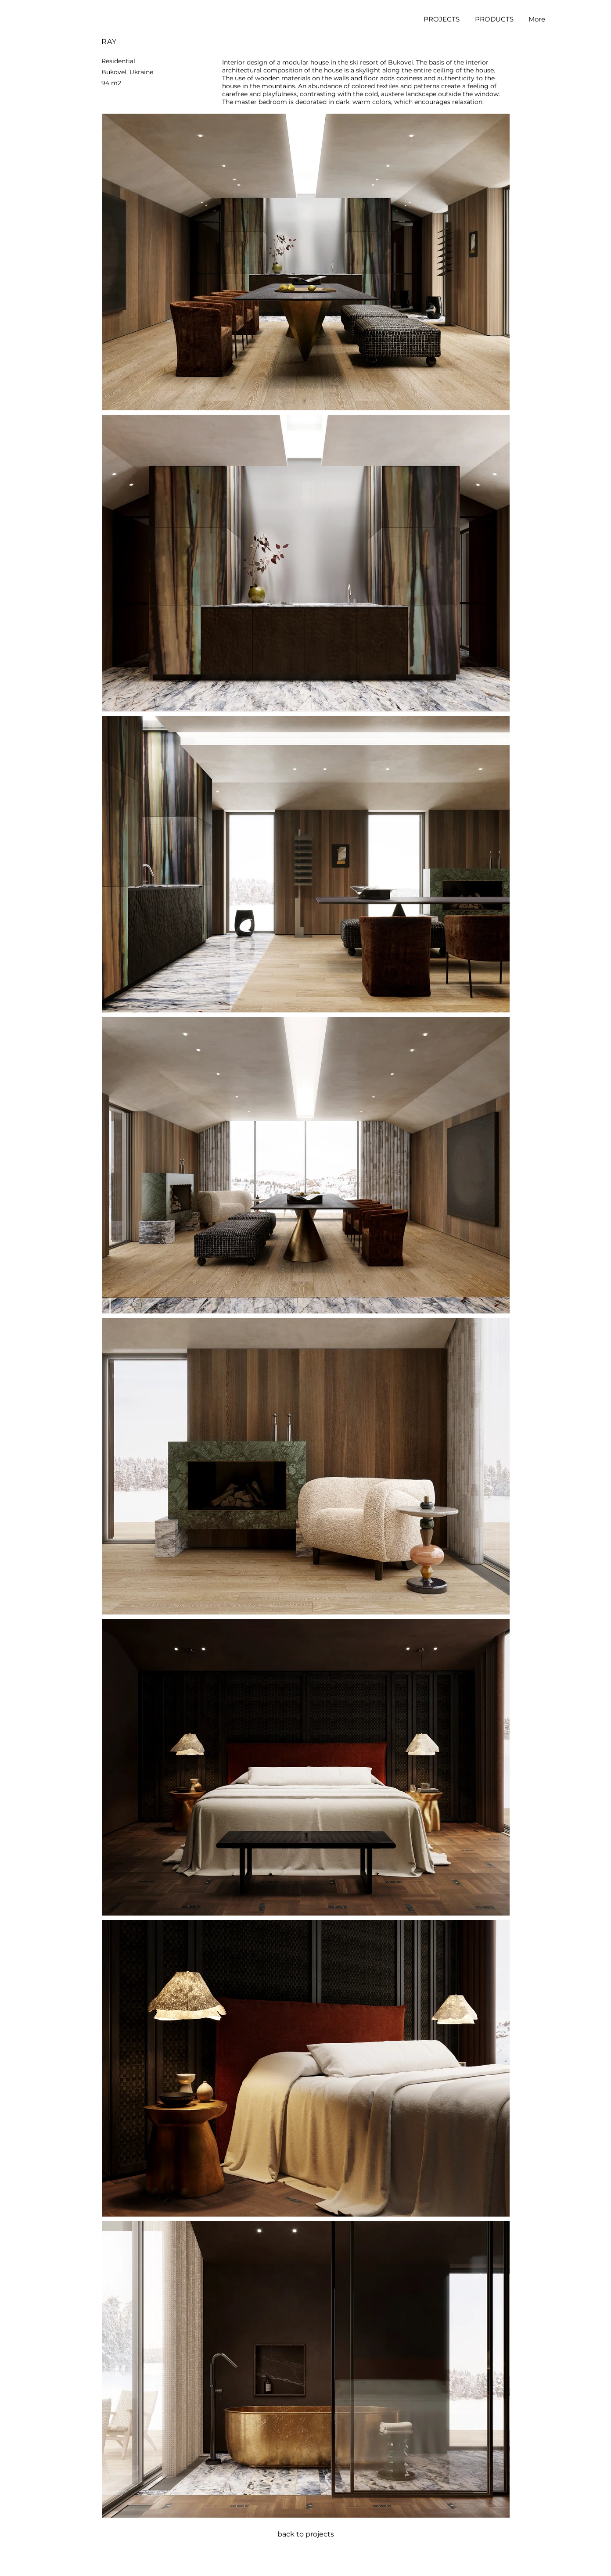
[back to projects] (305, 2534)
